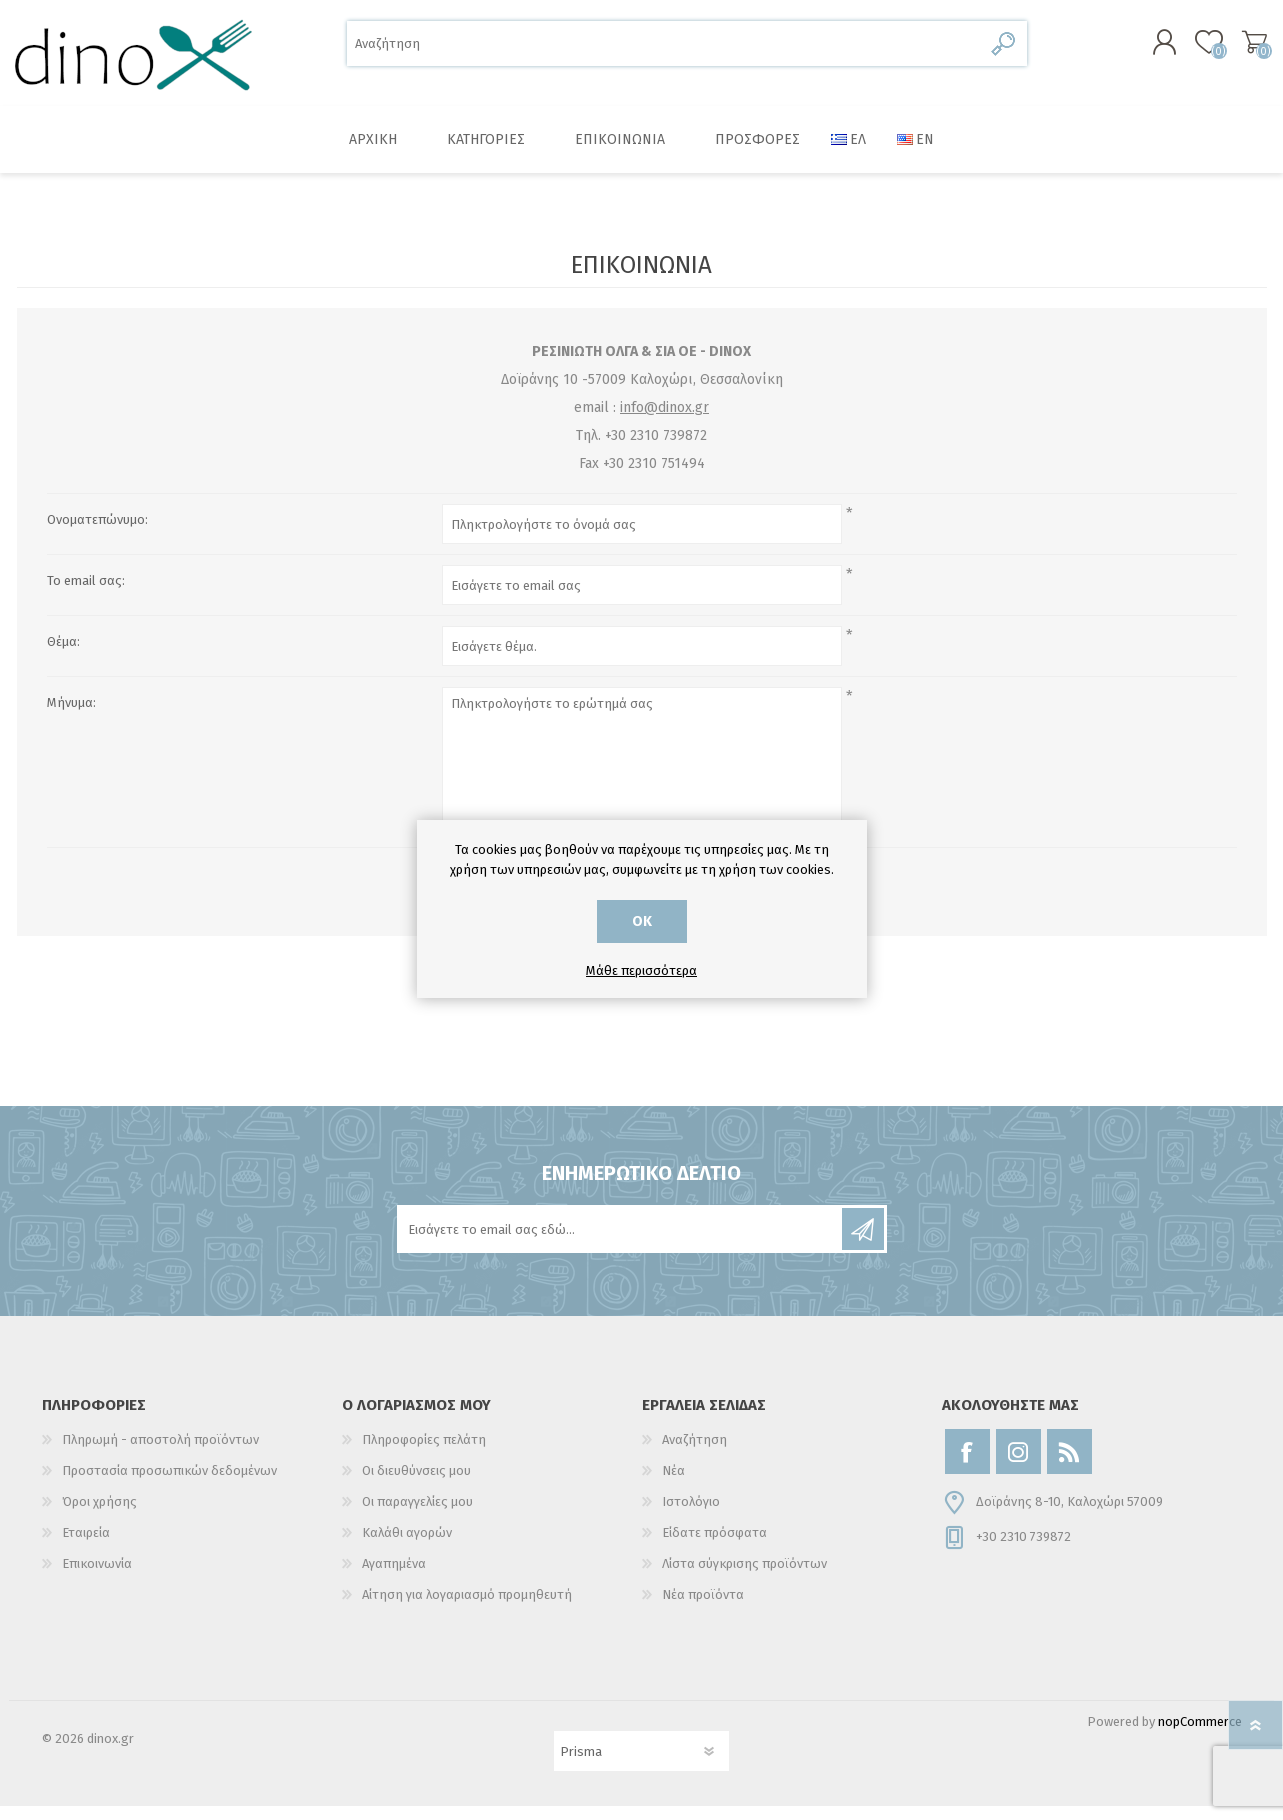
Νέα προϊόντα (703, 1608)
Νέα (673, 1484)
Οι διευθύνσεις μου (416, 1484)
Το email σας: (86, 594)
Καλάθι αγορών (1244, 49)
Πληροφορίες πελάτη (424, 1453)
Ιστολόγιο (691, 1515)
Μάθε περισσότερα (641, 970)
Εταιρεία (86, 1546)
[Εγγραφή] (621, 1243)
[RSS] (1069, 1465)
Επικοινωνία (97, 1577)
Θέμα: (63, 655)
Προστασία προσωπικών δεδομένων (169, 1484)
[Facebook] (967, 1465)
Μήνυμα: (71, 716)
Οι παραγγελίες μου (417, 1515)
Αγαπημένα (394, 1577)
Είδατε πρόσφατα (714, 1546)
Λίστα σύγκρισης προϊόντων (744, 1577)
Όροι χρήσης (99, 1515)
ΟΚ (642, 921)
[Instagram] (1018, 1465)
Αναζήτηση (1004, 50)
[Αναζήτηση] (664, 50)
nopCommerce (1200, 1735)
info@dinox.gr (664, 421)
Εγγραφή (863, 1243)
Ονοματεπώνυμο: (97, 533)
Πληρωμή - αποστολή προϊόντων (160, 1453)
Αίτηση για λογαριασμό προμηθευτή (467, 1608)
